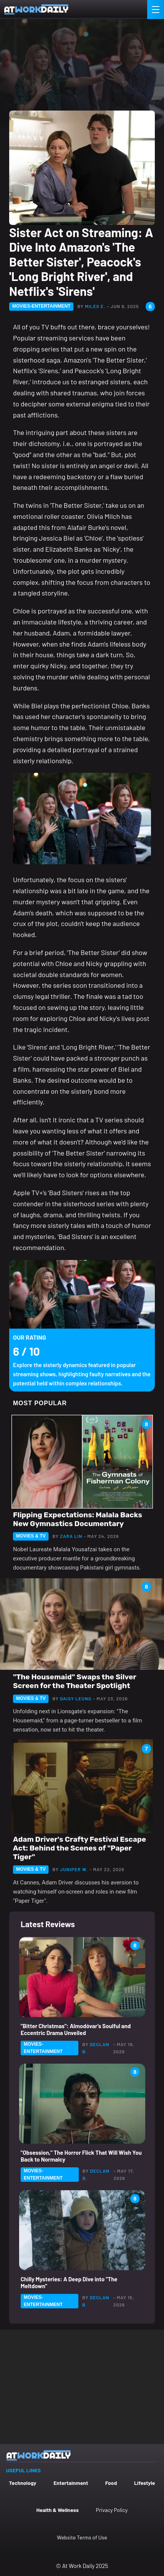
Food (111, 2483)
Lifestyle (144, 2483)
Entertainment (71, 2483)
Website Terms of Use (82, 2537)
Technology (22, 2483)
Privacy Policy (112, 2510)
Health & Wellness (57, 2510)
